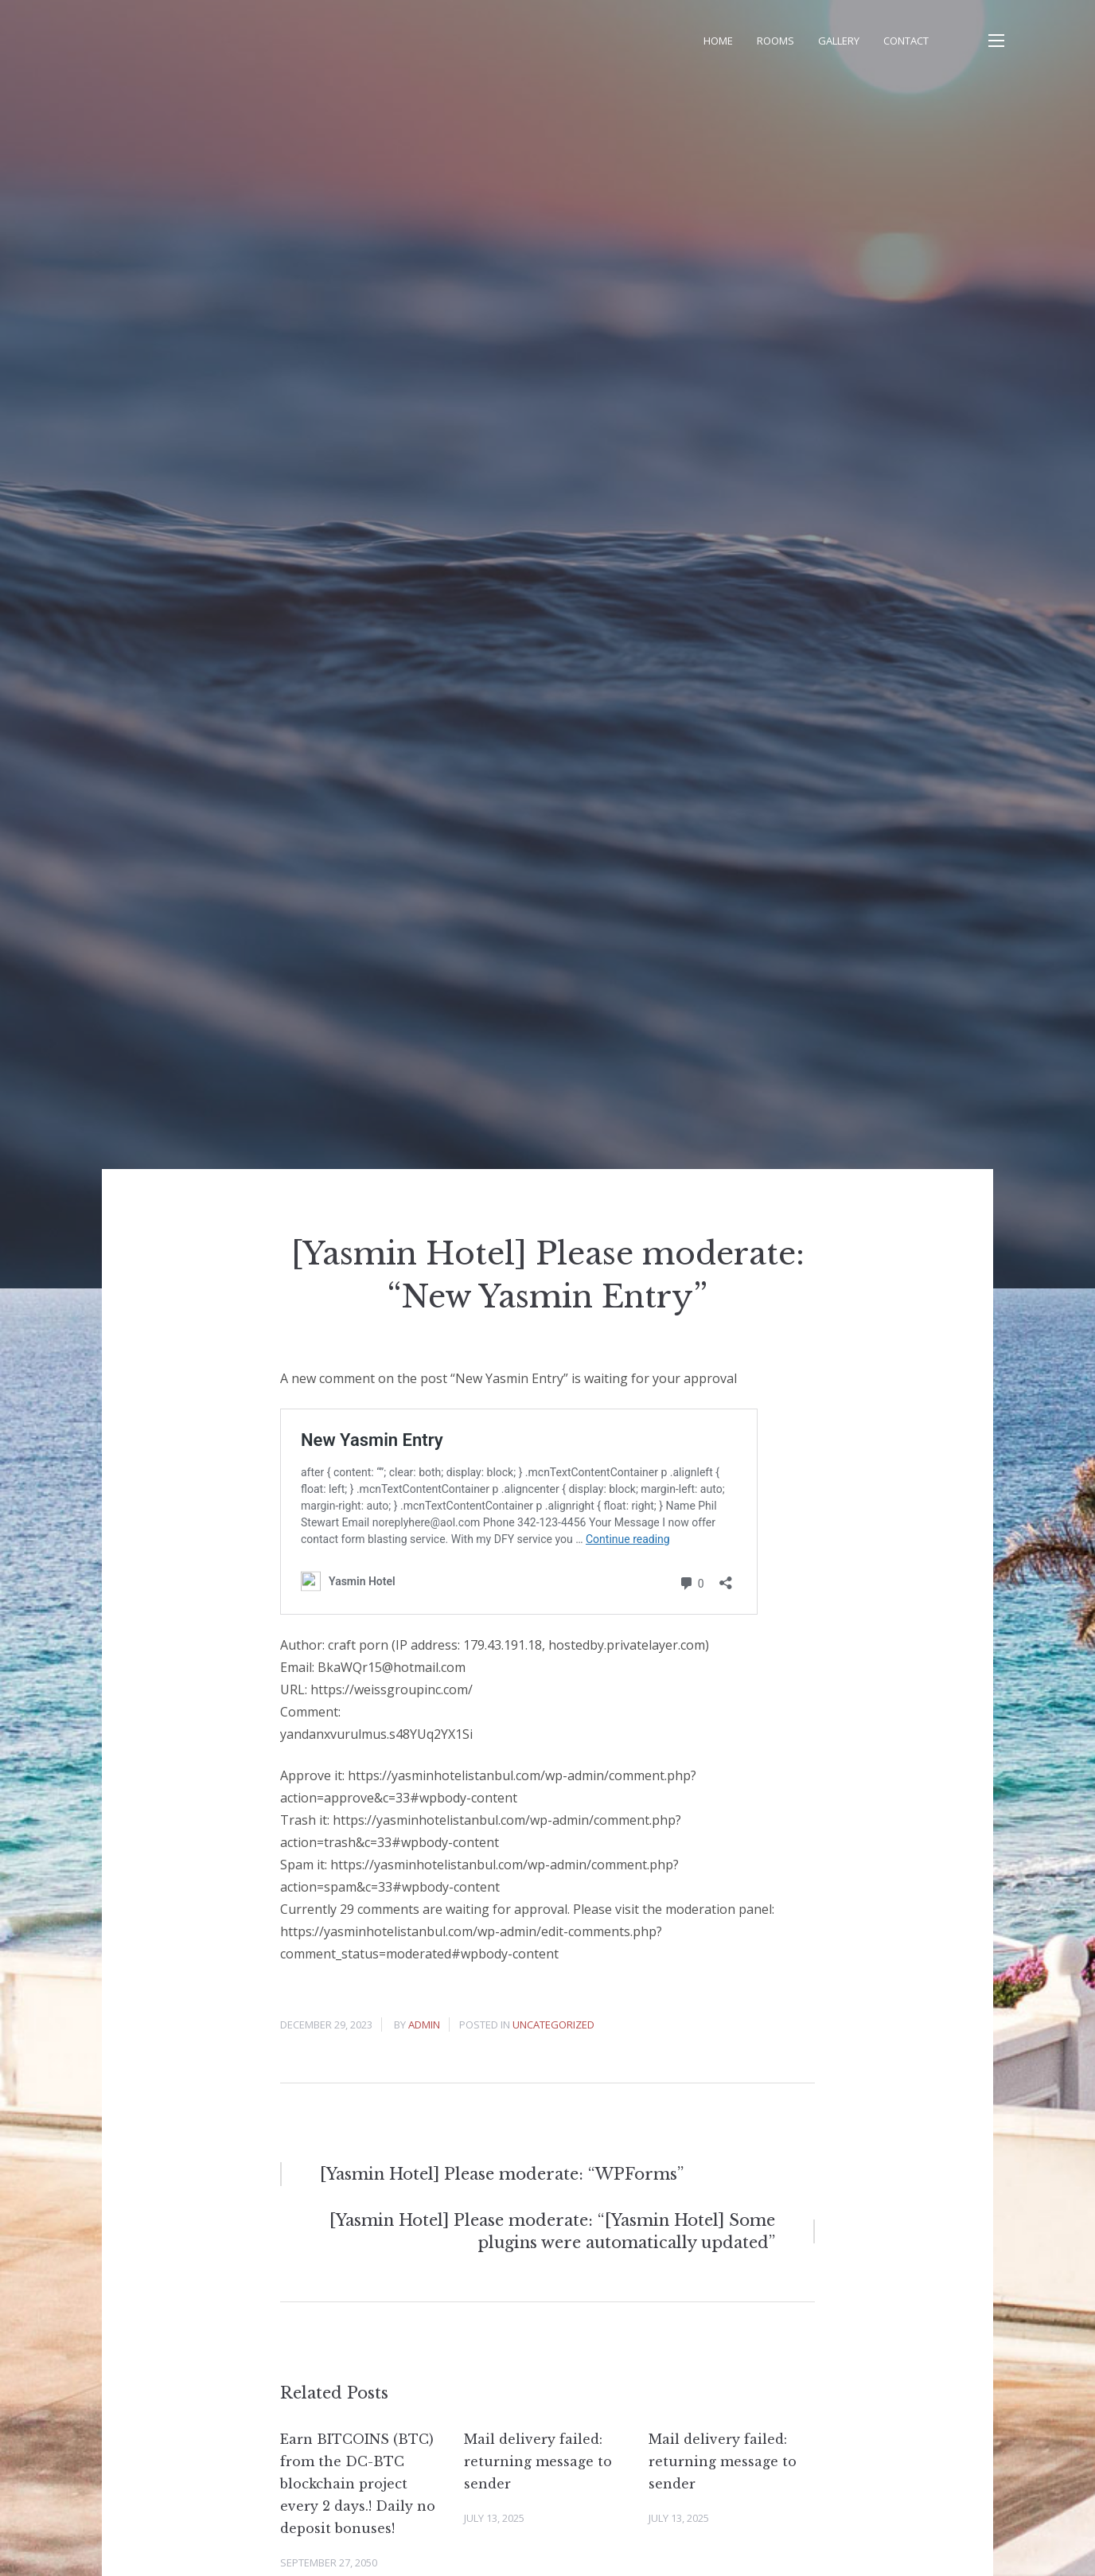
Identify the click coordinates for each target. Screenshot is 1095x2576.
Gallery (838, 40)
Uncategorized (553, 2024)
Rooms (775, 40)
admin (424, 2024)
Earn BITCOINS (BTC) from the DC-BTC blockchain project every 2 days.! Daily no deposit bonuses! (357, 2483)
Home (718, 40)
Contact (906, 40)
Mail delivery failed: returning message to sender (538, 2461)
